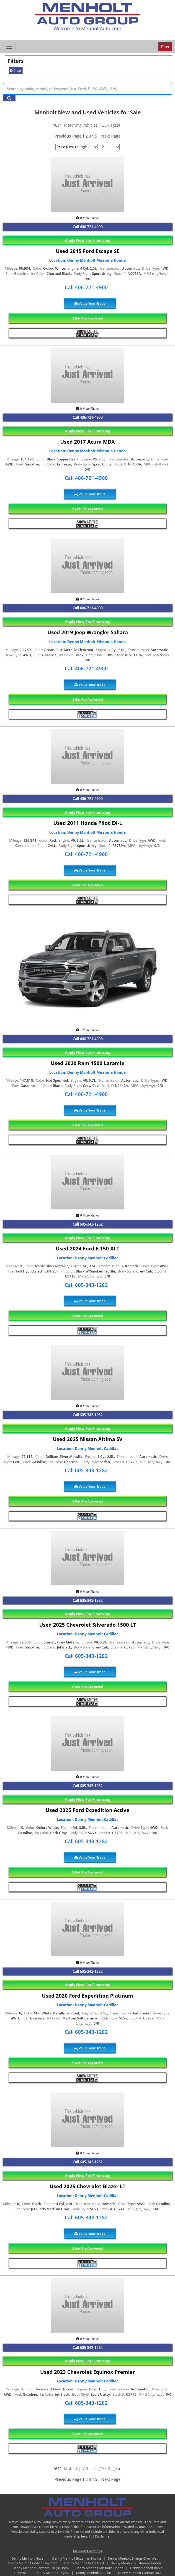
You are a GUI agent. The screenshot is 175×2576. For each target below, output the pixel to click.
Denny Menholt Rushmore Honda (136, 2563)
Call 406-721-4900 (86, 287)
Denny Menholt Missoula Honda (99, 2568)
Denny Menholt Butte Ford (84, 2563)
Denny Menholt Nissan (29, 2558)
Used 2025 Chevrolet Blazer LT (88, 2186)
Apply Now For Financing (87, 240)
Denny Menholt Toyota (52, 2573)
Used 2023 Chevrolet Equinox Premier (87, 2371)
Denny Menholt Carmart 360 (139, 2573)
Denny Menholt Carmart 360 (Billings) (41, 2568)
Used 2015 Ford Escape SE (87, 251)
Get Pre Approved (87, 318)
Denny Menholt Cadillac (94, 2573)
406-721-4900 (91, 226)
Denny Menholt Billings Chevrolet (133, 2558)
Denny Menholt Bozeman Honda (77, 2558)
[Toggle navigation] (9, 46)
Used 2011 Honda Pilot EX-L (87, 822)
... (99, 136)
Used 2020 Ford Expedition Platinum (87, 1995)
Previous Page (68, 136)
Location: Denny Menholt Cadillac (87, 1257)
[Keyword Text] (87, 89)
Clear (15, 70)
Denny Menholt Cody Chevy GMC (33, 2563)
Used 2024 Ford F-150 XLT (87, 1248)
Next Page (111, 136)
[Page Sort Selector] (76, 147)
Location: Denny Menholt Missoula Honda (87, 260)
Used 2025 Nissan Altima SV (87, 1439)
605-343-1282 (91, 1224)
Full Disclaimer (100, 2536)
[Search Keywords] (9, 98)
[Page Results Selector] (109, 147)
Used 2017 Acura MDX (87, 441)
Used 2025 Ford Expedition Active (87, 1810)
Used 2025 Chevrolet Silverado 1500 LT (87, 1624)
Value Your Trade (90, 303)
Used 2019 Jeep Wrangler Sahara (87, 632)
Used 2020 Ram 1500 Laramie (87, 1063)
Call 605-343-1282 (86, 1285)
